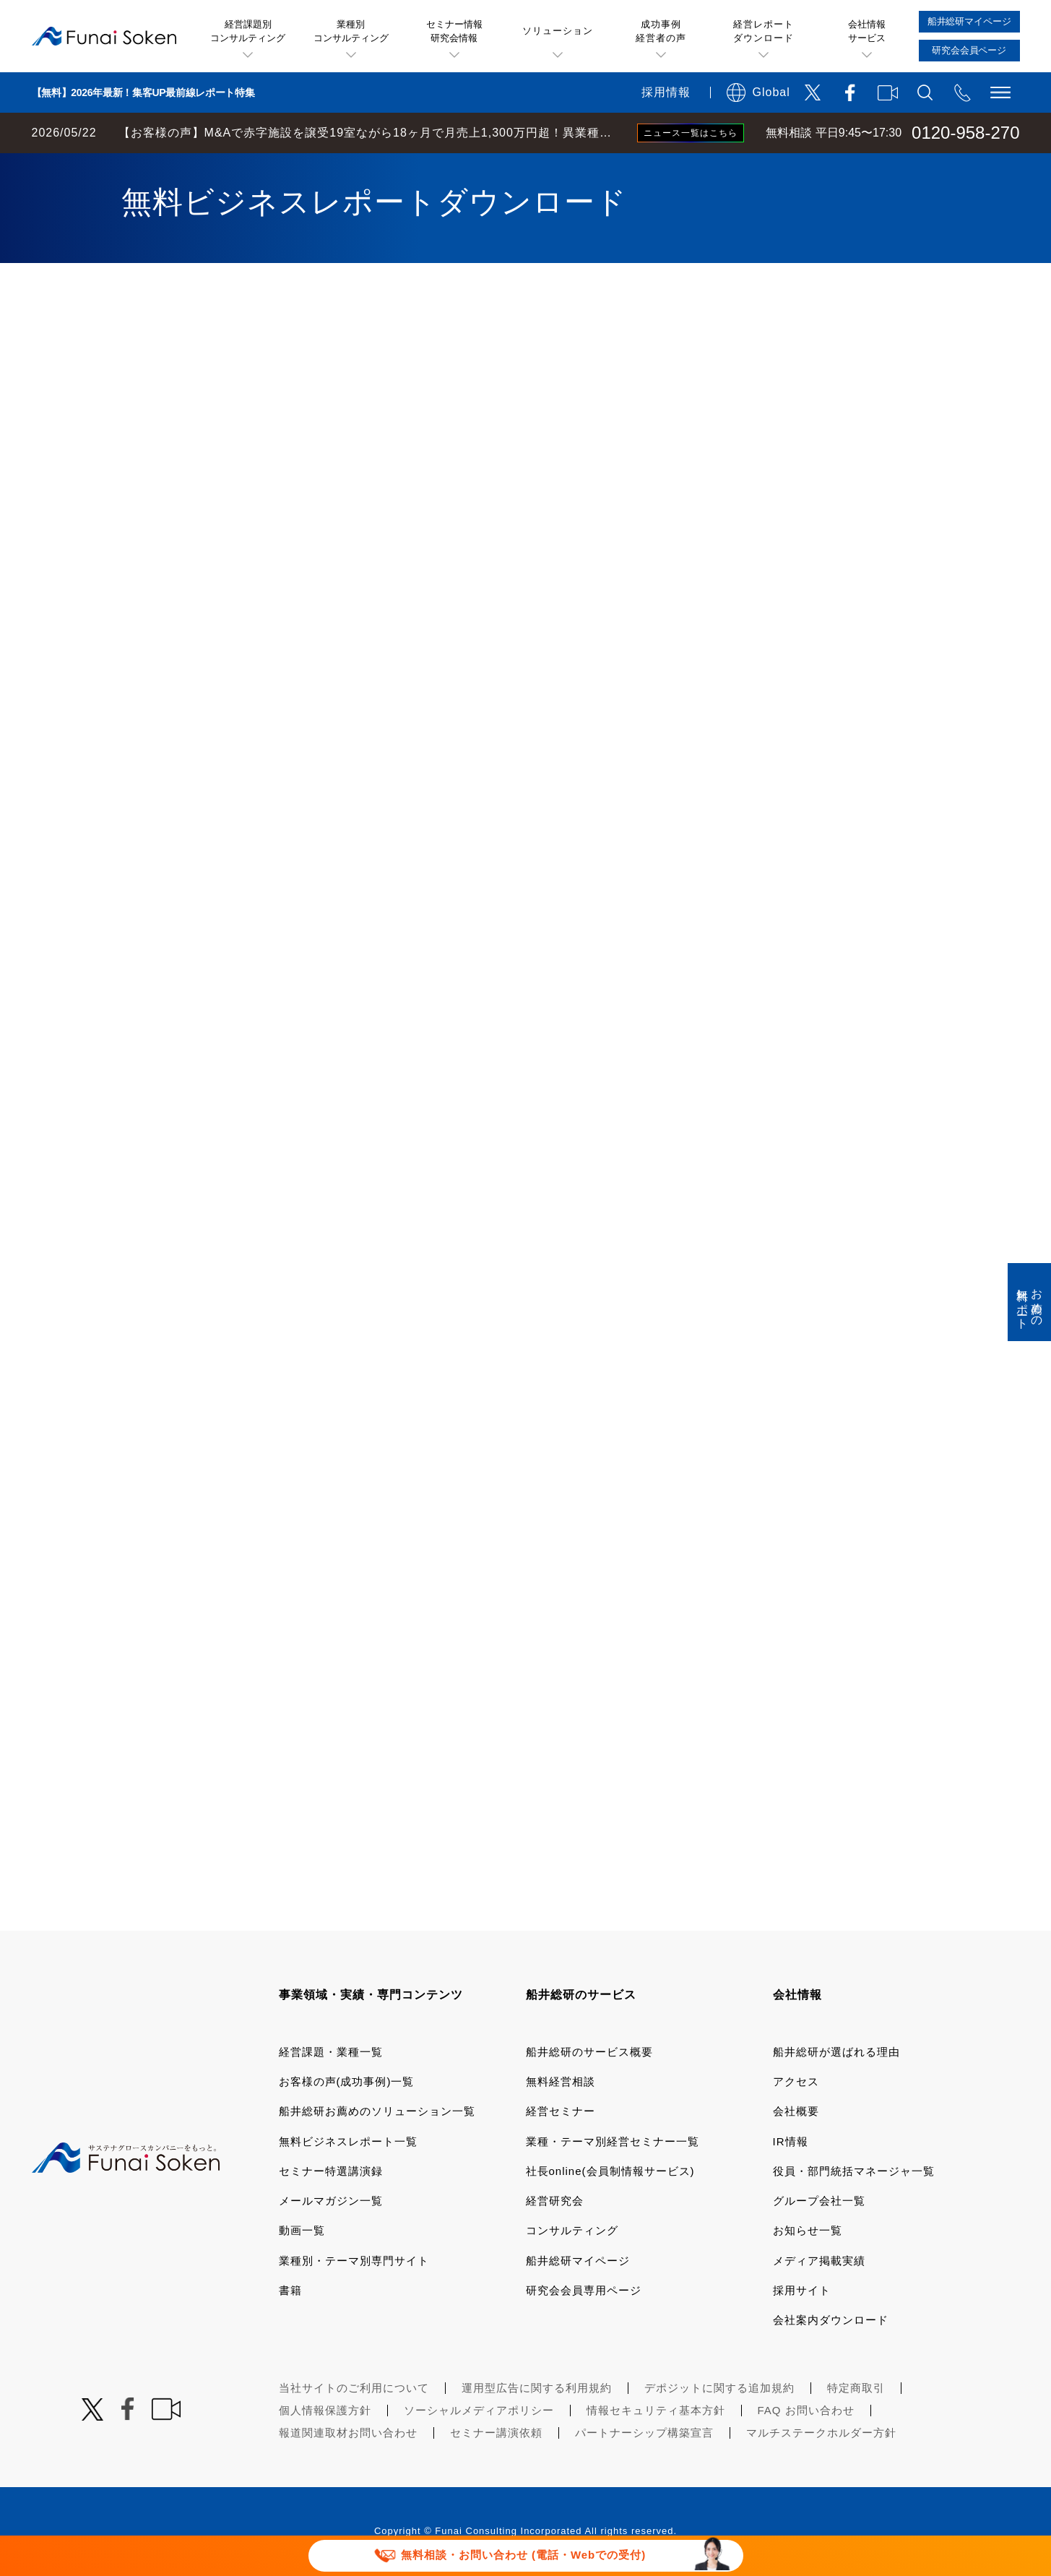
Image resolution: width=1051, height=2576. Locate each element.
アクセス (796, 2081)
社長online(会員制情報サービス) (610, 2171)
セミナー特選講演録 (331, 2171)
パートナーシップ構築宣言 (644, 2432)
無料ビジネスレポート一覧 (348, 2141)
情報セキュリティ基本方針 (656, 2410)
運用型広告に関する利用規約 (537, 2388)
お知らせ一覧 (807, 2230)
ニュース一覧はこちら (691, 133)
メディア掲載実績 (819, 2260)
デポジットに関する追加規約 (719, 2388)
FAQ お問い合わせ (806, 2410)
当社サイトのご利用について (354, 2388)
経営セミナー (560, 2111)
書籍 (290, 2290)
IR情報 (790, 2141)
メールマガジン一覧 (331, 2200)
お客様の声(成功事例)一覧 (347, 2081)
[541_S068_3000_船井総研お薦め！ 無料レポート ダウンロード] (522, 1101)
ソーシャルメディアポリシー (479, 2410)
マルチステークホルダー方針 (821, 2432)
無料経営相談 (560, 2081)
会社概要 (796, 2111)
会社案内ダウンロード (830, 2320)
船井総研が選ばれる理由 (836, 2052)
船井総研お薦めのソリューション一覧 (377, 2111)
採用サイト (802, 2290)
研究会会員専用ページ (583, 2290)
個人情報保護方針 (325, 2410)
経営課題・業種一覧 (331, 2052)
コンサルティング (572, 2230)
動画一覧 (302, 2230)
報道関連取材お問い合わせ (348, 2432)
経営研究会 (555, 2200)
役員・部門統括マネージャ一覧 (854, 2171)
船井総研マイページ (578, 2260)
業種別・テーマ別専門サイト (354, 2260)
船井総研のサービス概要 (589, 2052)
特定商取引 (856, 2388)
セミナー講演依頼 (496, 2432)
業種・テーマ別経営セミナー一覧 (612, 2141)
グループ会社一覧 (819, 2200)
